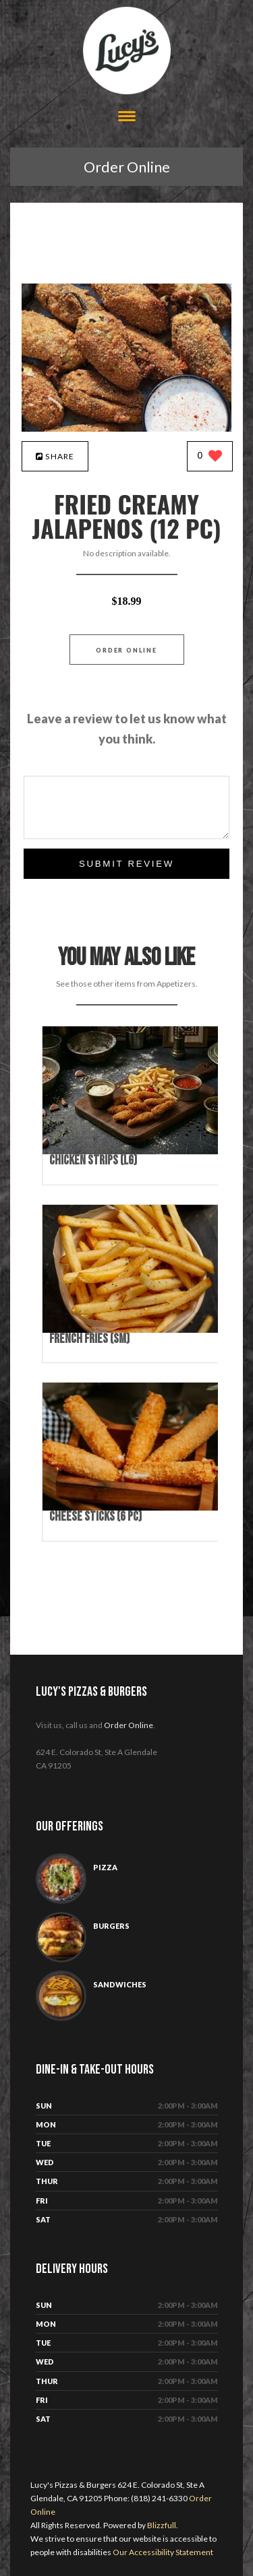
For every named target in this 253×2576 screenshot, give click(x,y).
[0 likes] (210, 457)
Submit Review (126, 864)
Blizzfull (161, 2525)
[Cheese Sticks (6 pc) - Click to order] (133, 1507)
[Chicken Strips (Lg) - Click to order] (133, 1151)
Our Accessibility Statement (162, 2552)
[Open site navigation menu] (127, 117)
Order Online (127, 167)
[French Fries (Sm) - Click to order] (133, 1330)
